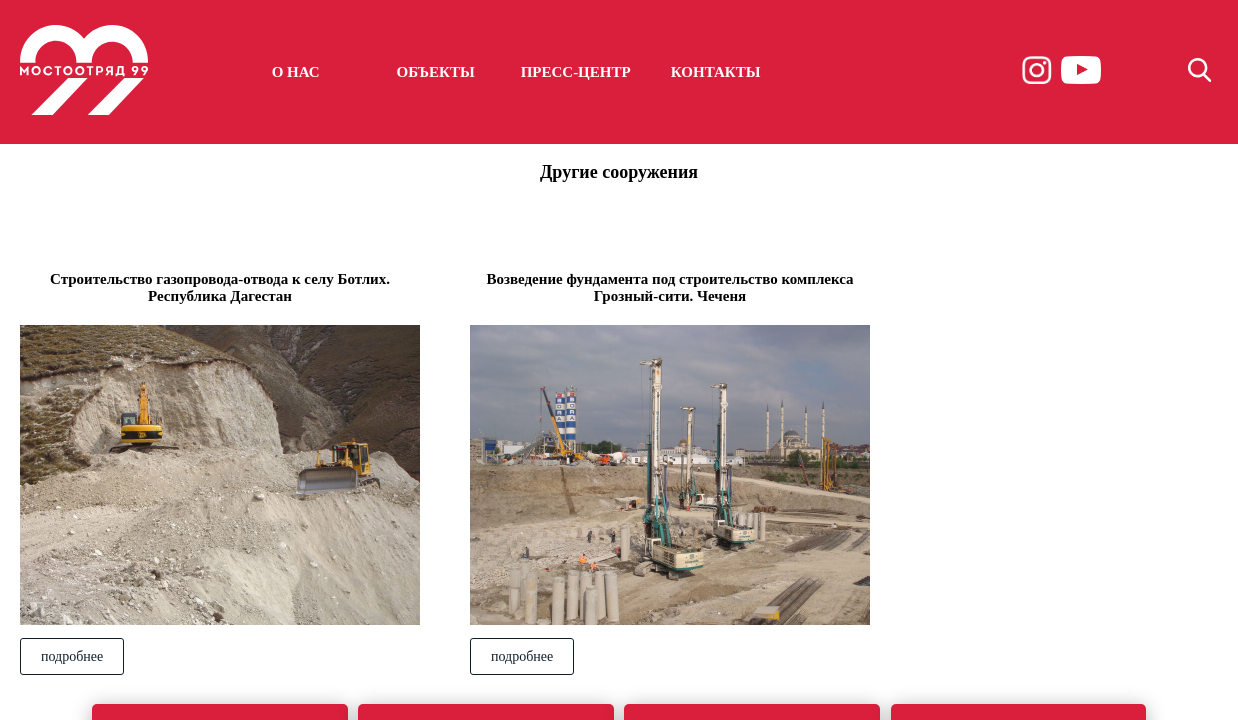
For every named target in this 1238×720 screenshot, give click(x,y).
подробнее (72, 656)
